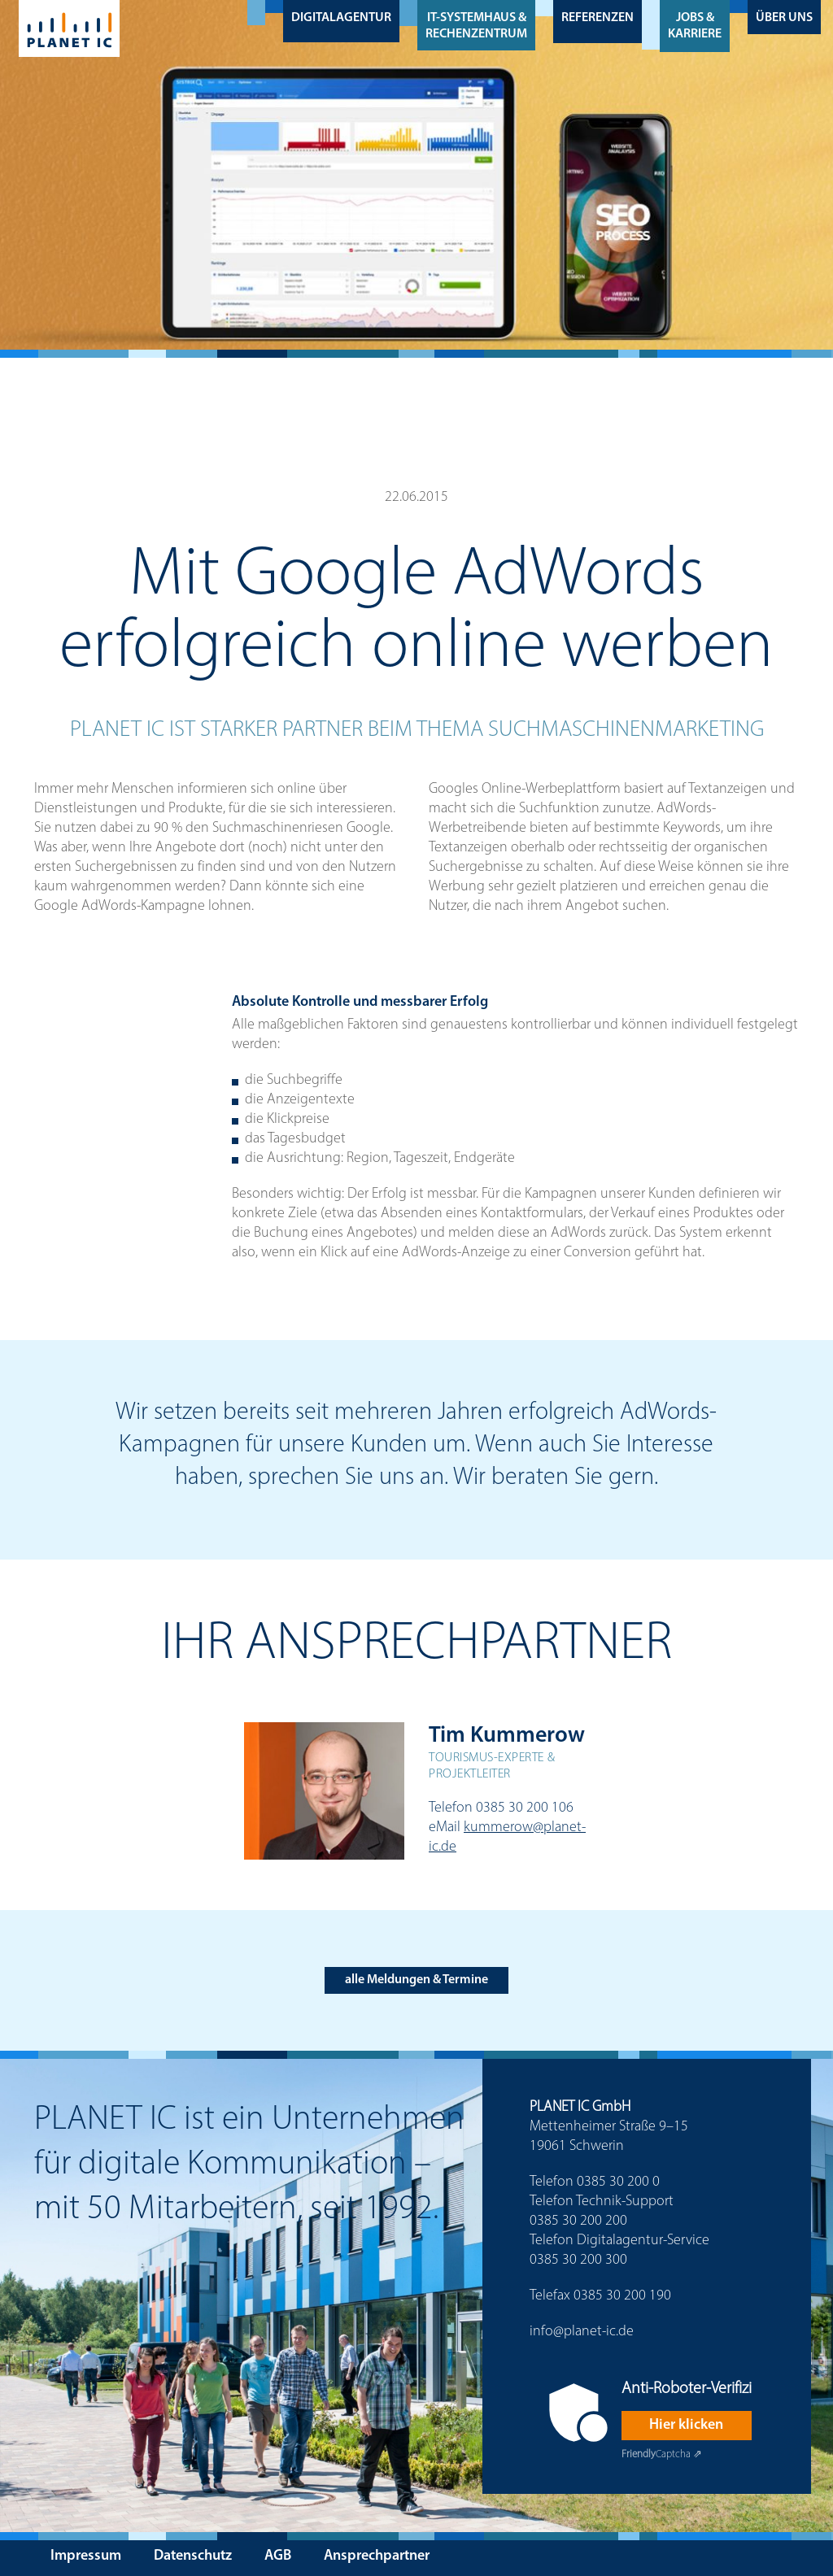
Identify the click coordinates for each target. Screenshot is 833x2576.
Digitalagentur (341, 17)
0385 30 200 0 (618, 2182)
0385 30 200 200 (578, 2221)
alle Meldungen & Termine (416, 1979)
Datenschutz (193, 2556)
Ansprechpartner (377, 2556)
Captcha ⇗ (661, 2454)
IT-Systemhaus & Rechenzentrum (476, 26)
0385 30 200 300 (578, 2260)
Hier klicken (686, 2425)
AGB (277, 2556)
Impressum (85, 2556)
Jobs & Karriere (695, 26)
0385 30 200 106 (525, 1808)
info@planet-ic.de (582, 2331)
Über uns (784, 17)
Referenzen (597, 17)
